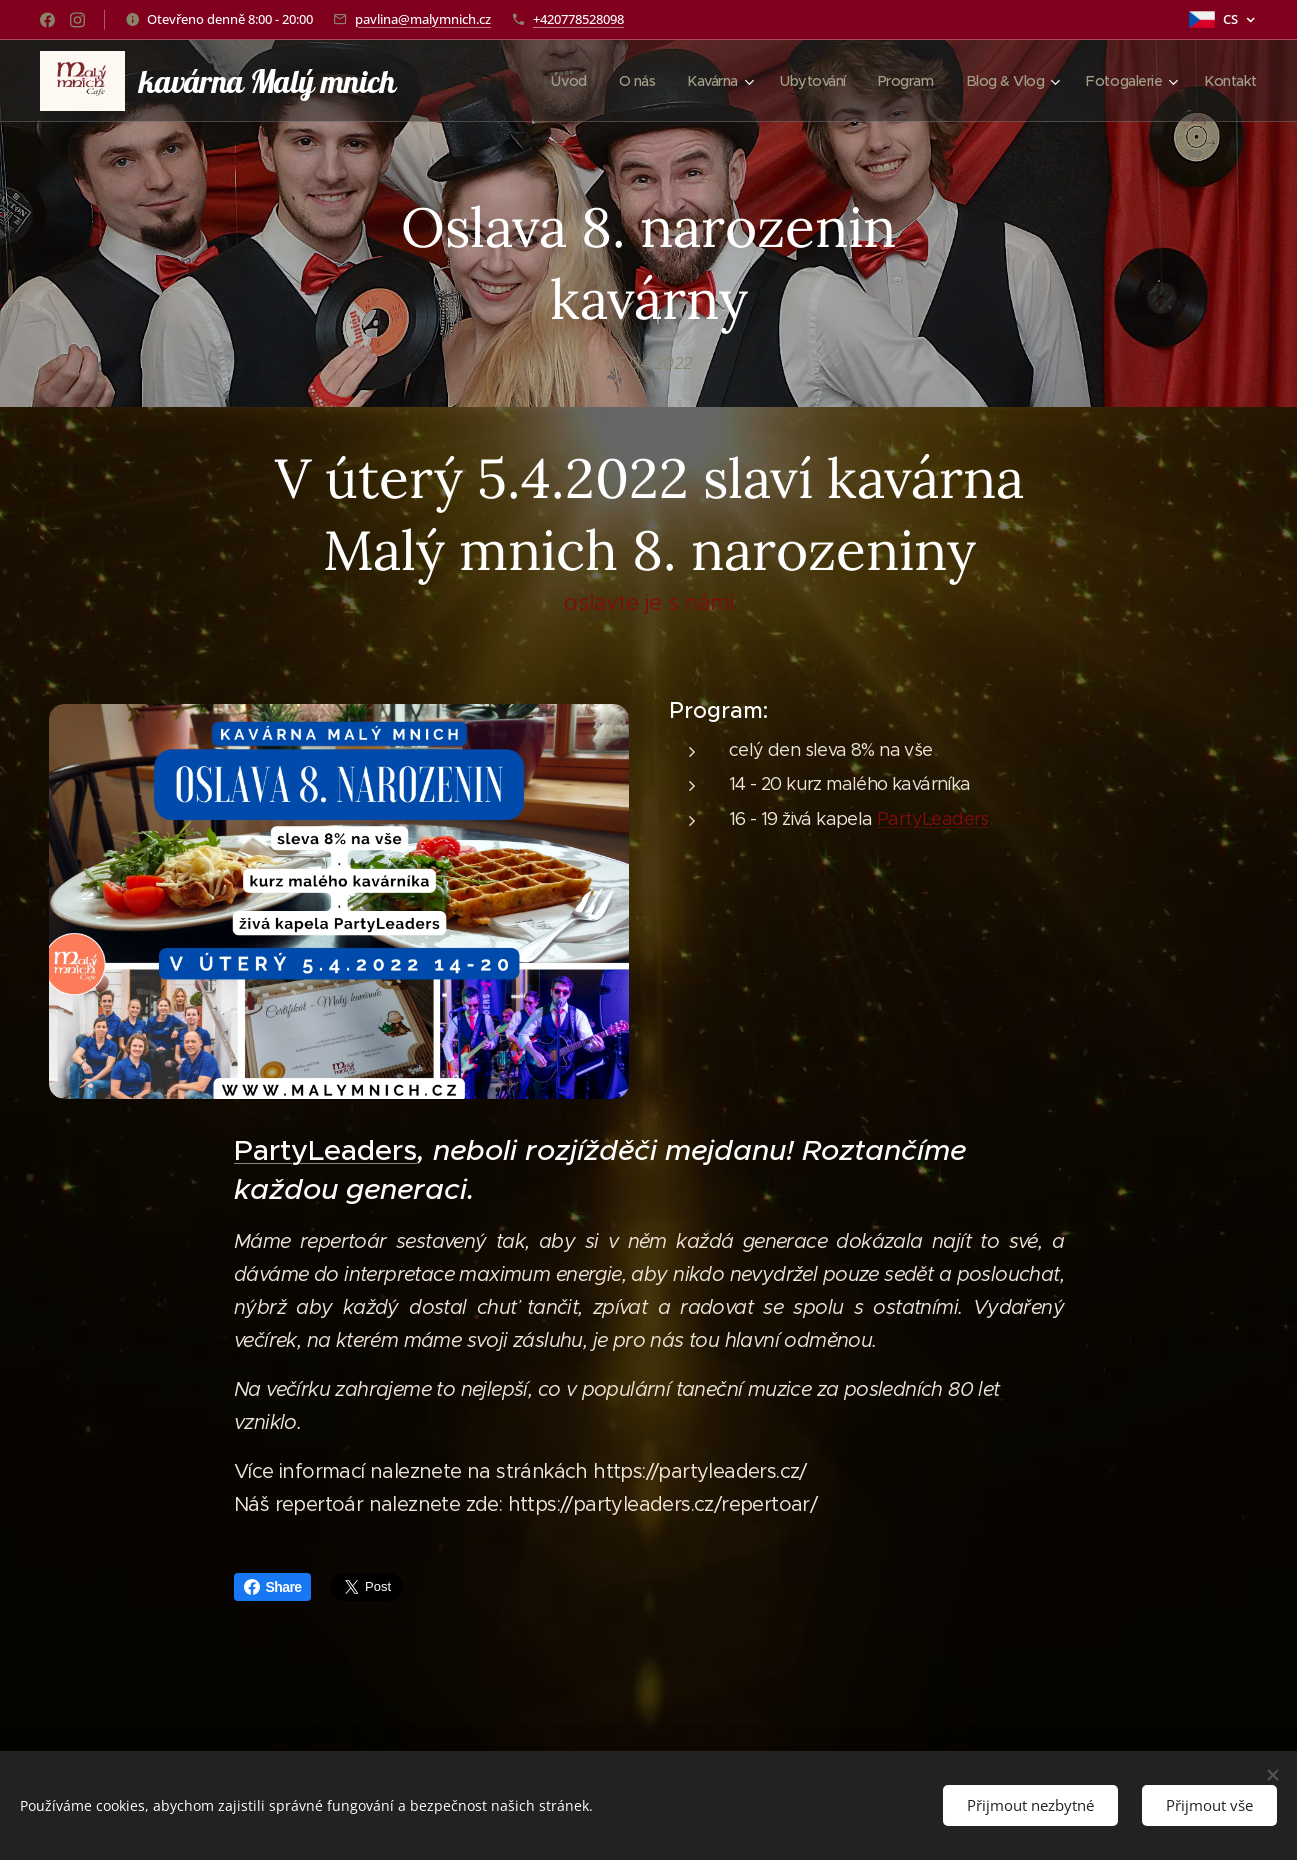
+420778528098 (578, 19)
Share (273, 1587)
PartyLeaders (933, 819)
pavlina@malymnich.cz (423, 19)
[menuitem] (549, 81)
